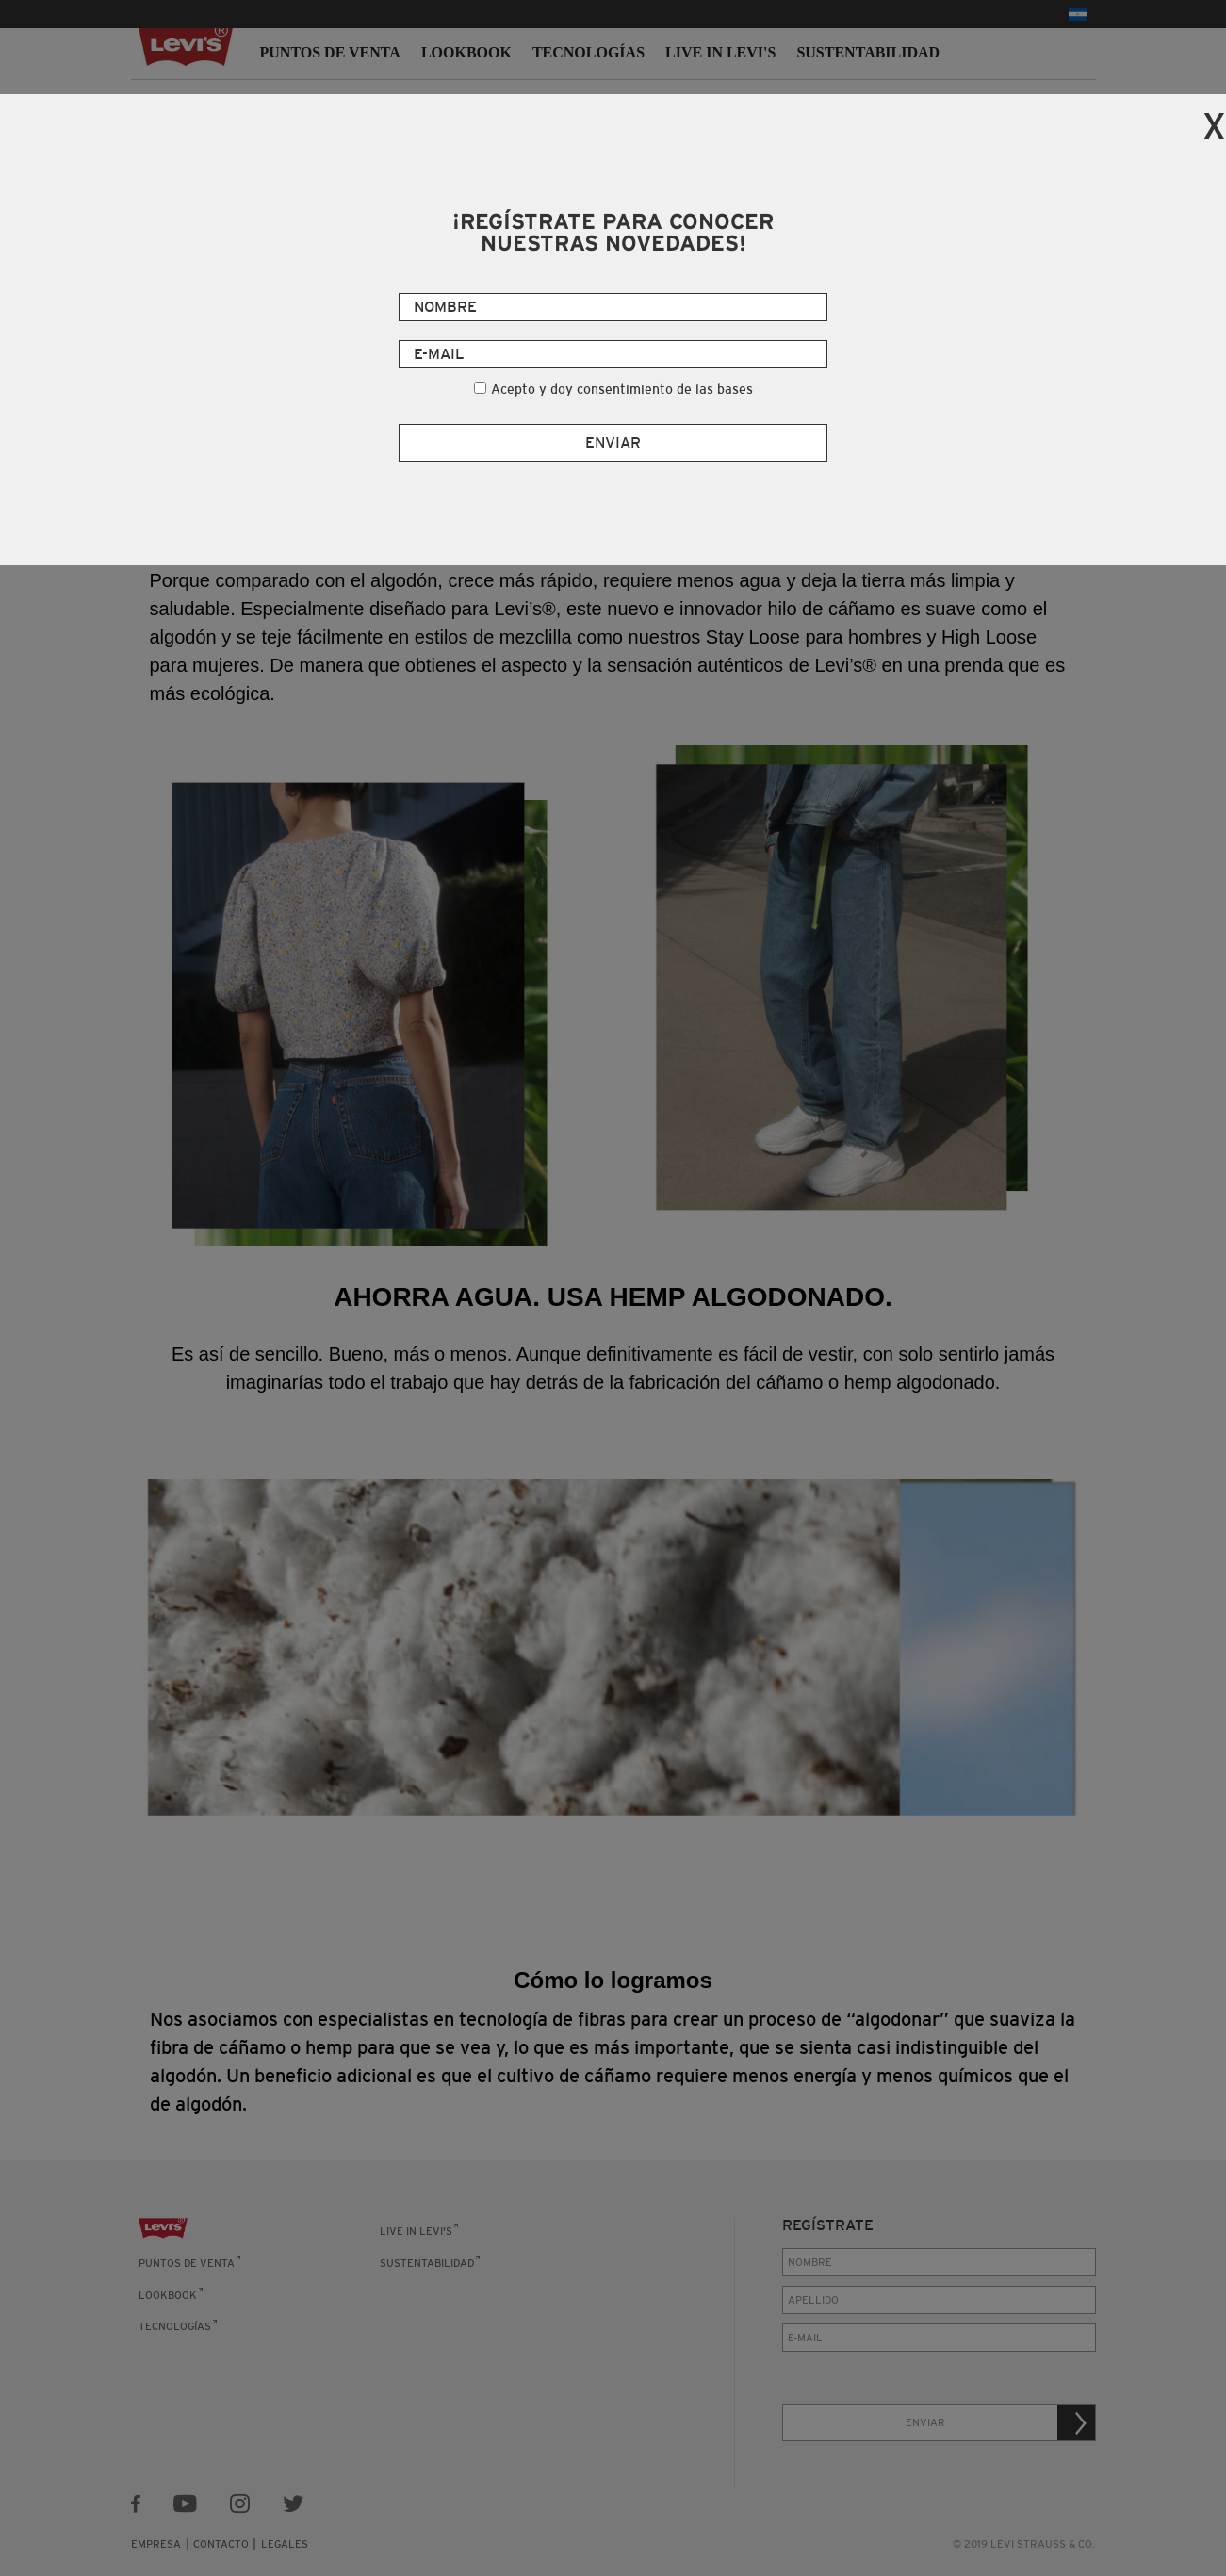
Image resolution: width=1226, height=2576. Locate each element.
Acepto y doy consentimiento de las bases (622, 389)
